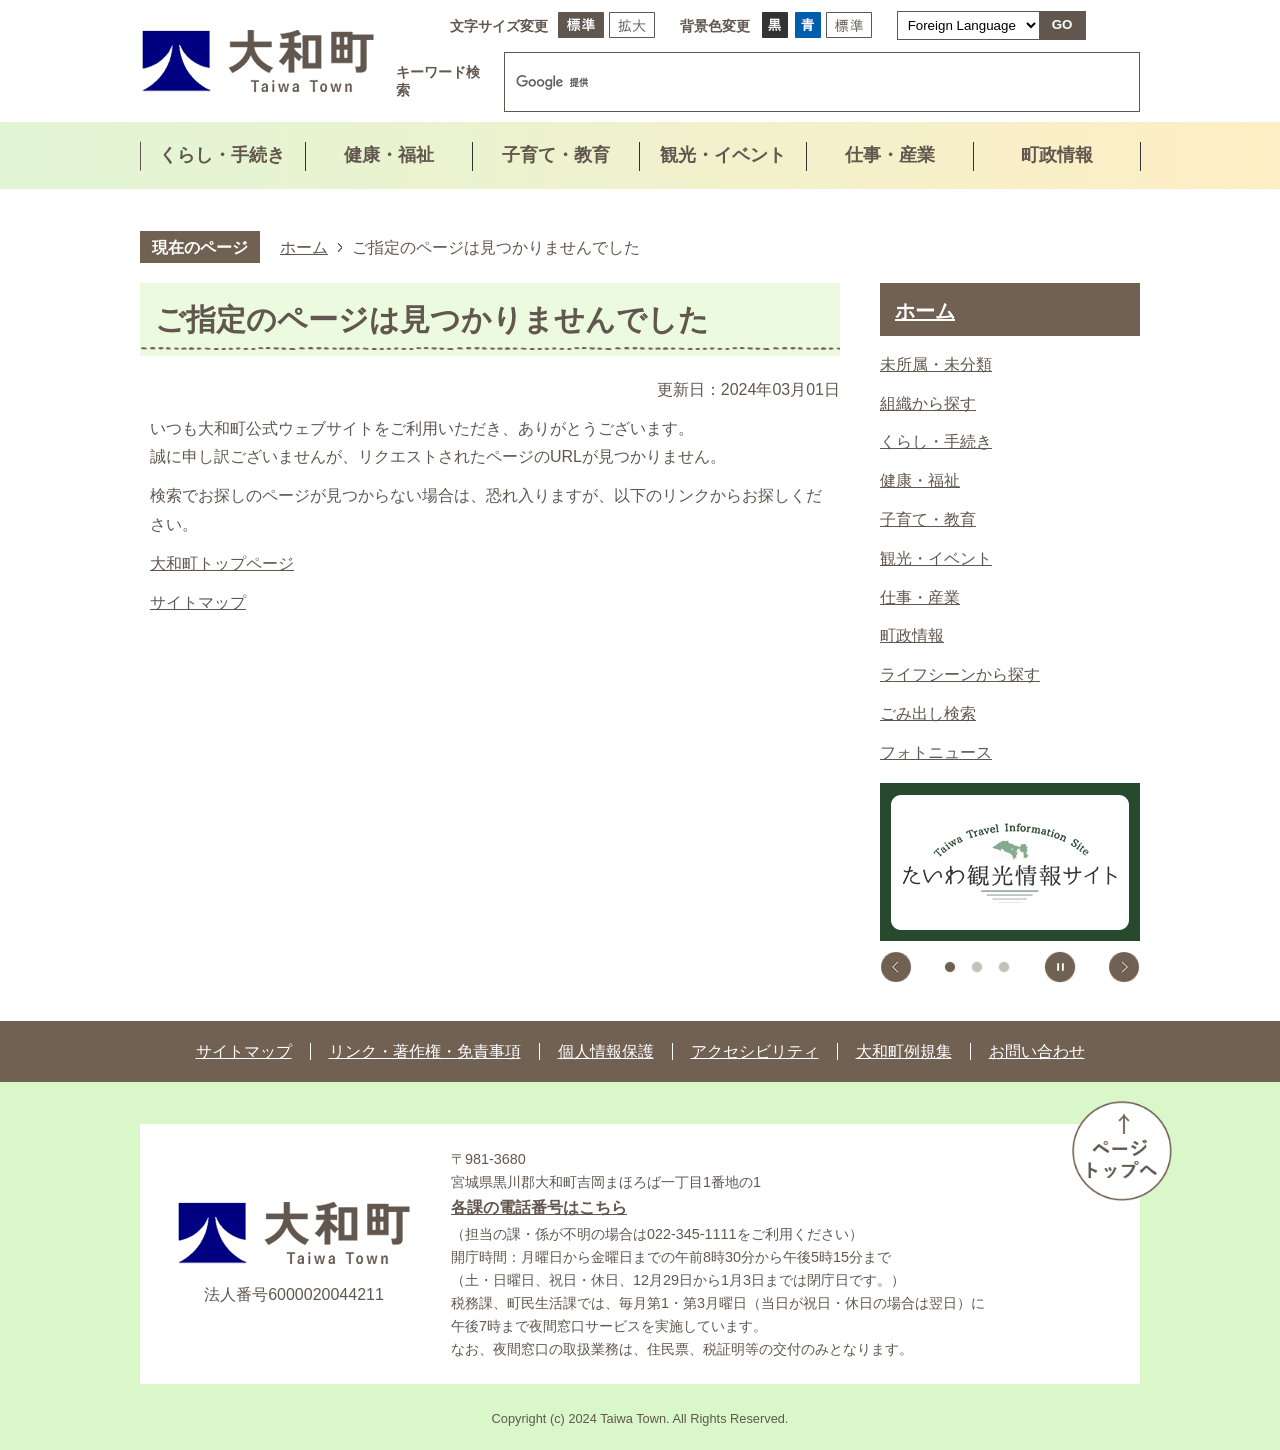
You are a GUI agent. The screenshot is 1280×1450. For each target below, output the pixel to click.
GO (1062, 24)
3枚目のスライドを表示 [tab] (1004, 967)
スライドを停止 (1060, 967)
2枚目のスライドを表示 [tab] (977, 967)
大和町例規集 (904, 1051)
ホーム (304, 247)
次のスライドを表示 (1124, 967)
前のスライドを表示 (896, 967)
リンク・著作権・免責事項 (425, 1051)
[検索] (801, 82)
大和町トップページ (222, 563)
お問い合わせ (1037, 1051)
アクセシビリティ (755, 1051)
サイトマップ (198, 602)
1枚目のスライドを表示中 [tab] (950, 967)
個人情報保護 (606, 1051)
